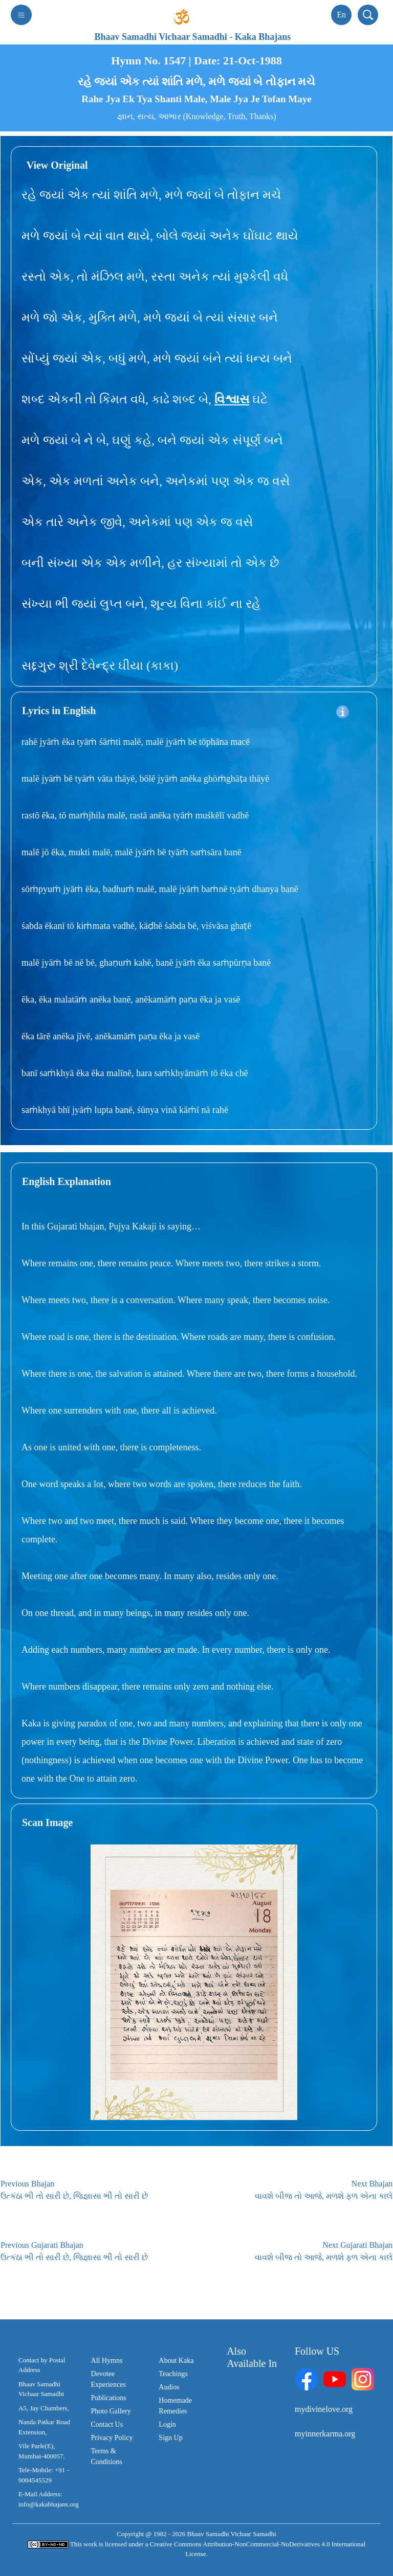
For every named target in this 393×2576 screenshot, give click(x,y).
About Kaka (176, 2360)
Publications (108, 2398)
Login (167, 2424)
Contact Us (107, 2424)
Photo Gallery (111, 2411)
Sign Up (170, 2438)
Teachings (173, 2374)
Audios (169, 2387)
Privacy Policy (112, 2438)
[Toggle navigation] (21, 15)
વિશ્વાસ (231, 399)
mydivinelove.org (324, 2409)
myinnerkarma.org (325, 2433)
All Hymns (107, 2360)
